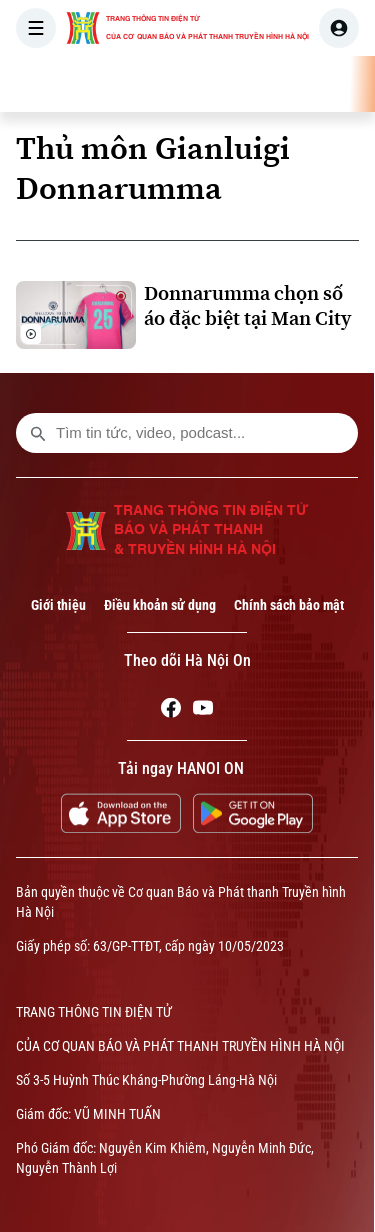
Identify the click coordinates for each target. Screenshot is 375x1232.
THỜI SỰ (207, 84)
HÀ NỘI (285, 84)
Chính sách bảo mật (289, 605)
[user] (339, 28)
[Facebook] (171, 711)
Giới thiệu (58, 605)
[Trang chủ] (143, 84)
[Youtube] (203, 711)
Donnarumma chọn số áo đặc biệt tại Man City (247, 306)
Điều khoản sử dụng (160, 605)
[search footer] (38, 433)
